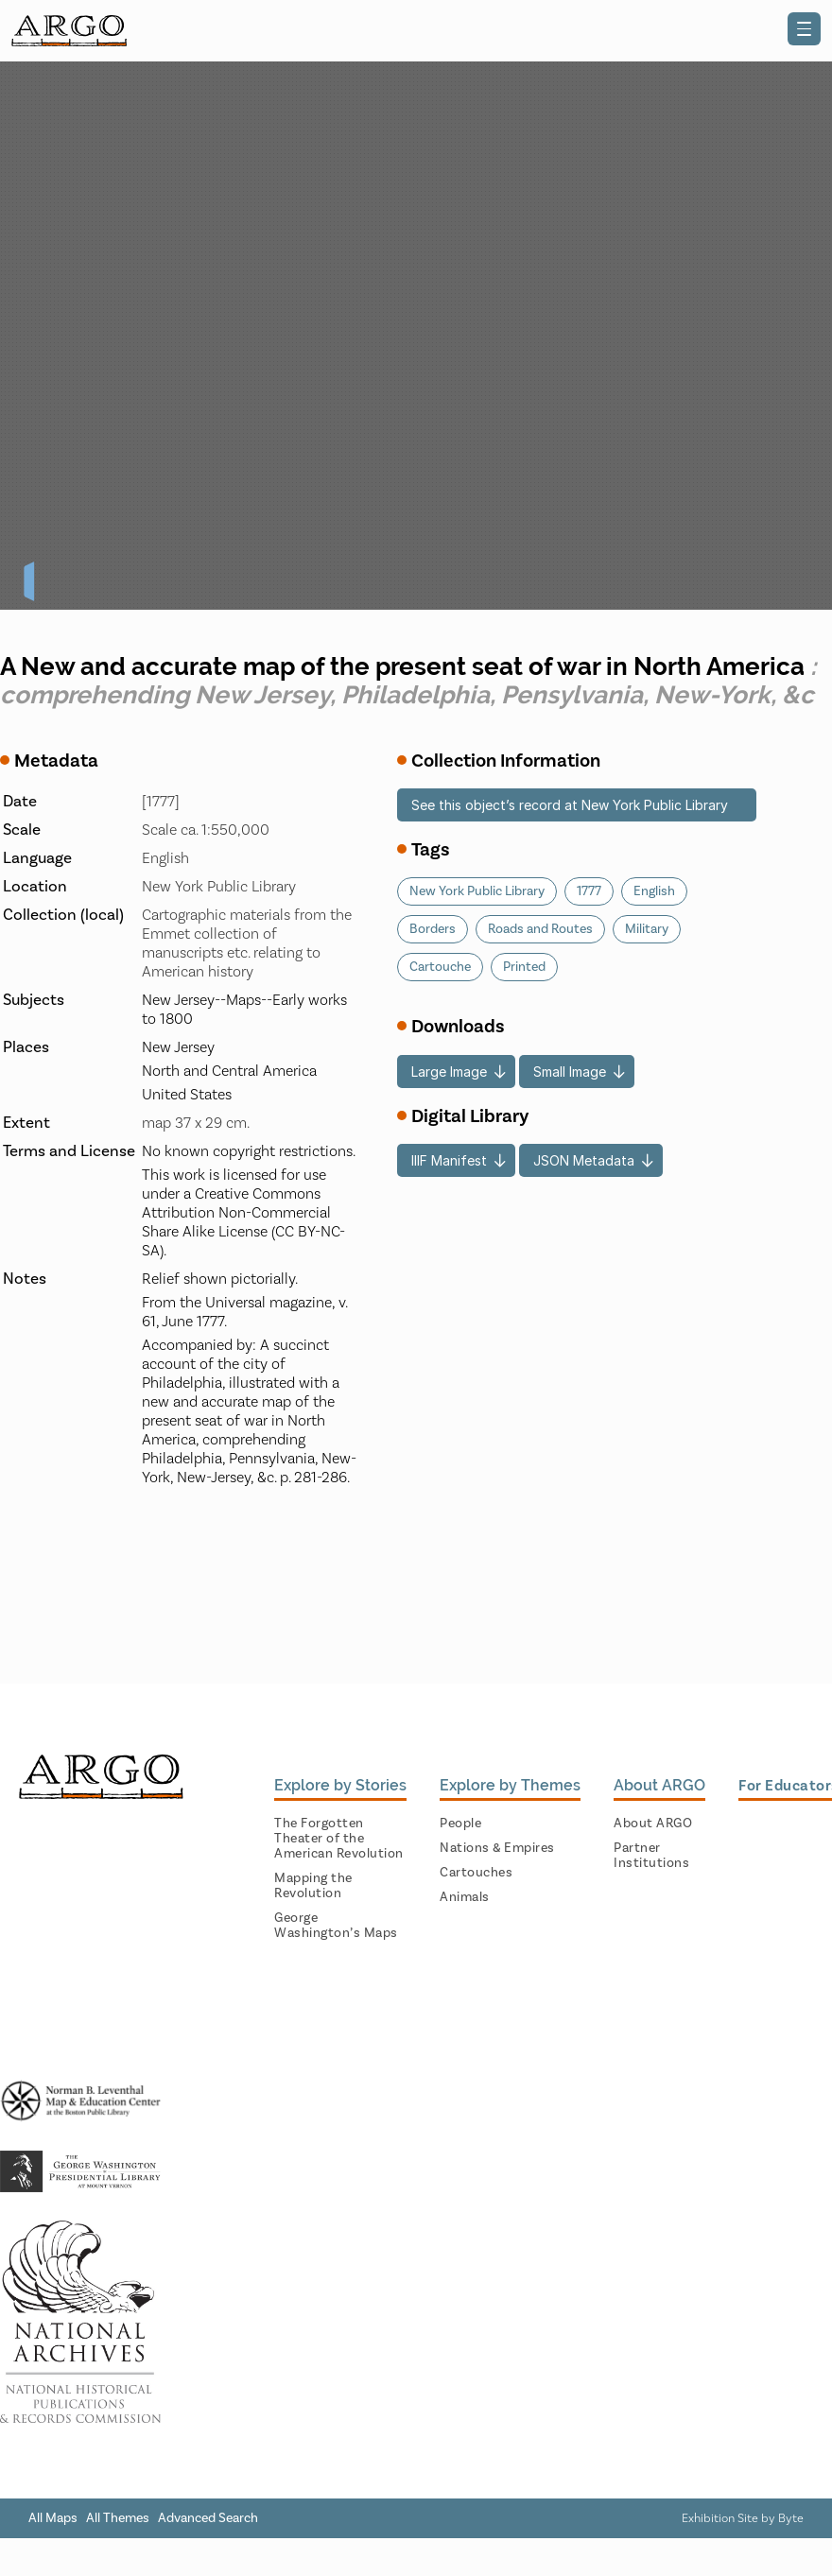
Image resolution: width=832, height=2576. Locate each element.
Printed (524, 967)
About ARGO (653, 1823)
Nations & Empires (497, 1848)
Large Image (449, 1071)
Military (646, 929)
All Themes (117, 2518)
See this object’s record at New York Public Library (569, 805)
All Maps (53, 2518)
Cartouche (440, 967)
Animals (465, 1897)
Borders (432, 929)
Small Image (569, 1071)
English (654, 891)
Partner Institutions (651, 1856)
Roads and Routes (540, 929)
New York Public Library (477, 891)
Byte (791, 2518)
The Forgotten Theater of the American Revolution (339, 1838)
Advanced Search (208, 2518)
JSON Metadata (583, 1160)
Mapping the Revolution (313, 1886)
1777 (589, 891)
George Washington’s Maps (336, 1926)
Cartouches (476, 1872)
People (460, 1823)
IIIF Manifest (449, 1160)
